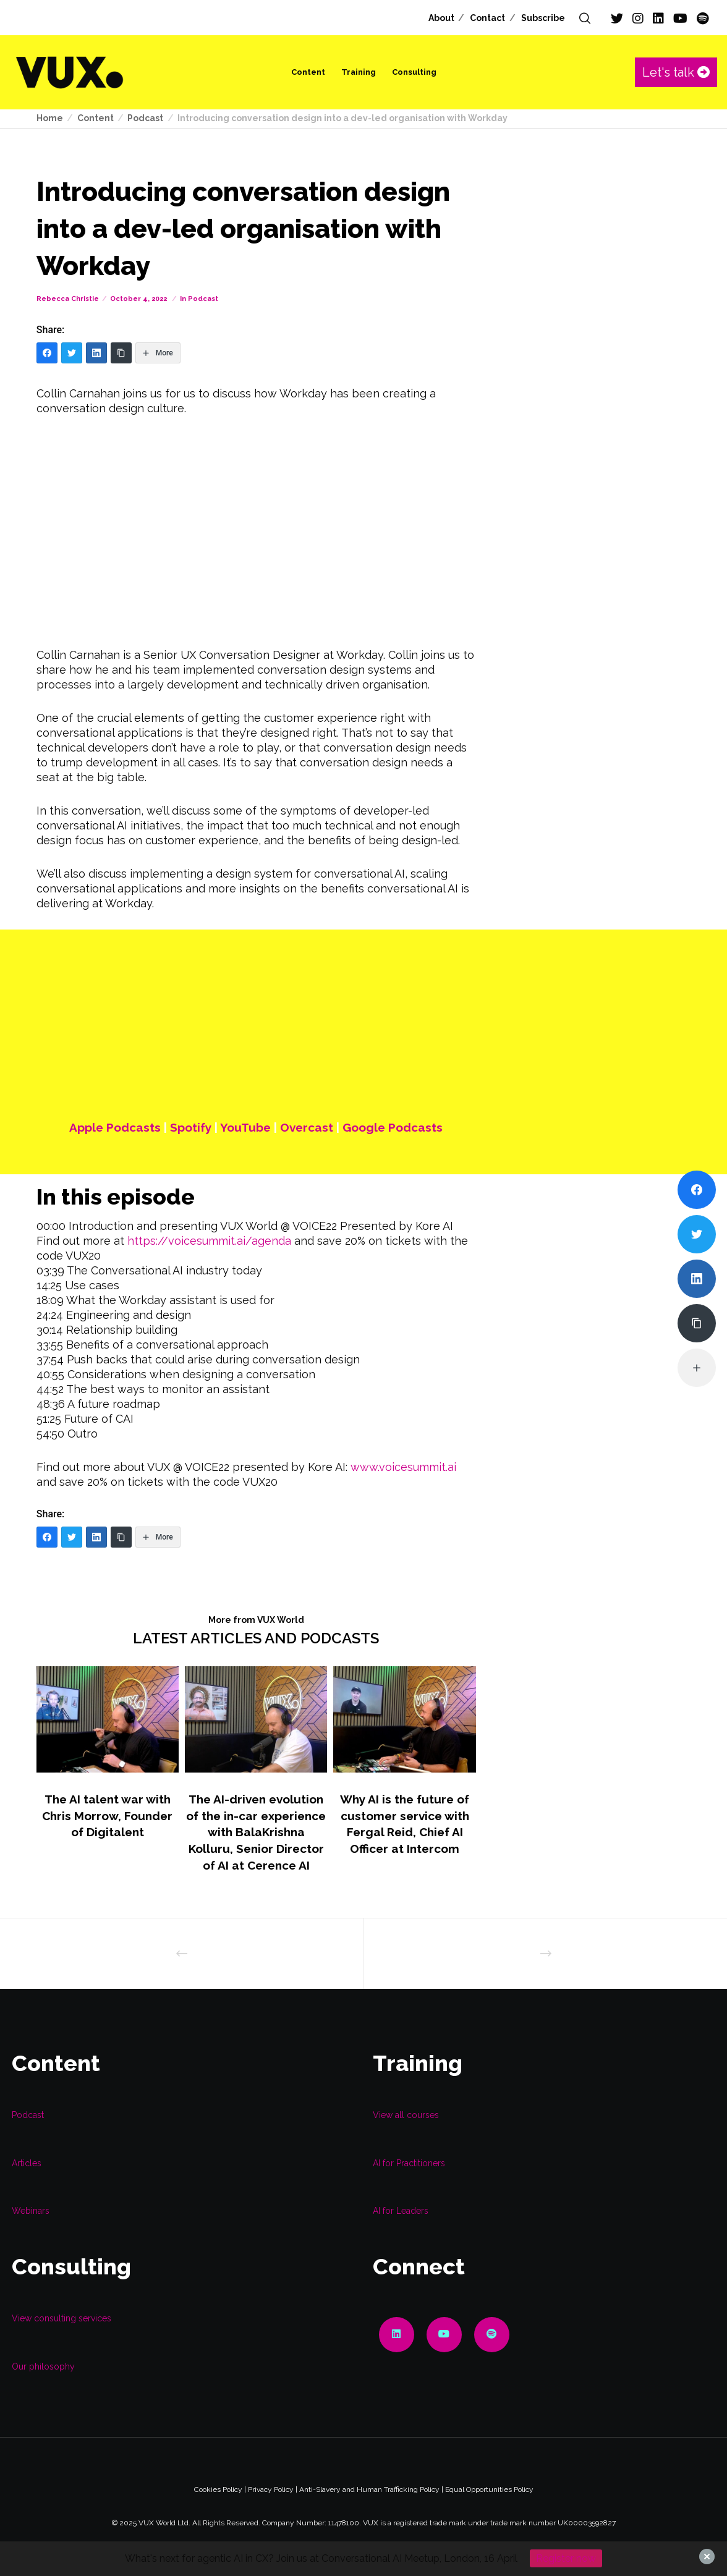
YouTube (245, 1127)
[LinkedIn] (658, 18)
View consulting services (61, 2318)
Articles (26, 2163)
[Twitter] (617, 18)
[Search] (584, 18)
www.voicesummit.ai (403, 1466)
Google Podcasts (392, 1127)
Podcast (203, 299)
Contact (487, 18)
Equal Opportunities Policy (489, 2489)
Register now (566, 2558)
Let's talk (676, 72)
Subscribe (543, 18)
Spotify (190, 1127)
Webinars (30, 2211)
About (441, 18)
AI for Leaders (400, 2211)
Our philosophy (43, 2366)
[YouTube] (680, 18)
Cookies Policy (218, 2489)
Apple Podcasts (115, 1127)
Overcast (306, 1127)
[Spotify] (702, 18)
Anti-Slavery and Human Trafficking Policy (369, 2489)
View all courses (406, 2115)
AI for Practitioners (409, 2163)
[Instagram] (638, 18)
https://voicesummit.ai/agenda (209, 1240)
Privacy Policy (271, 2489)
